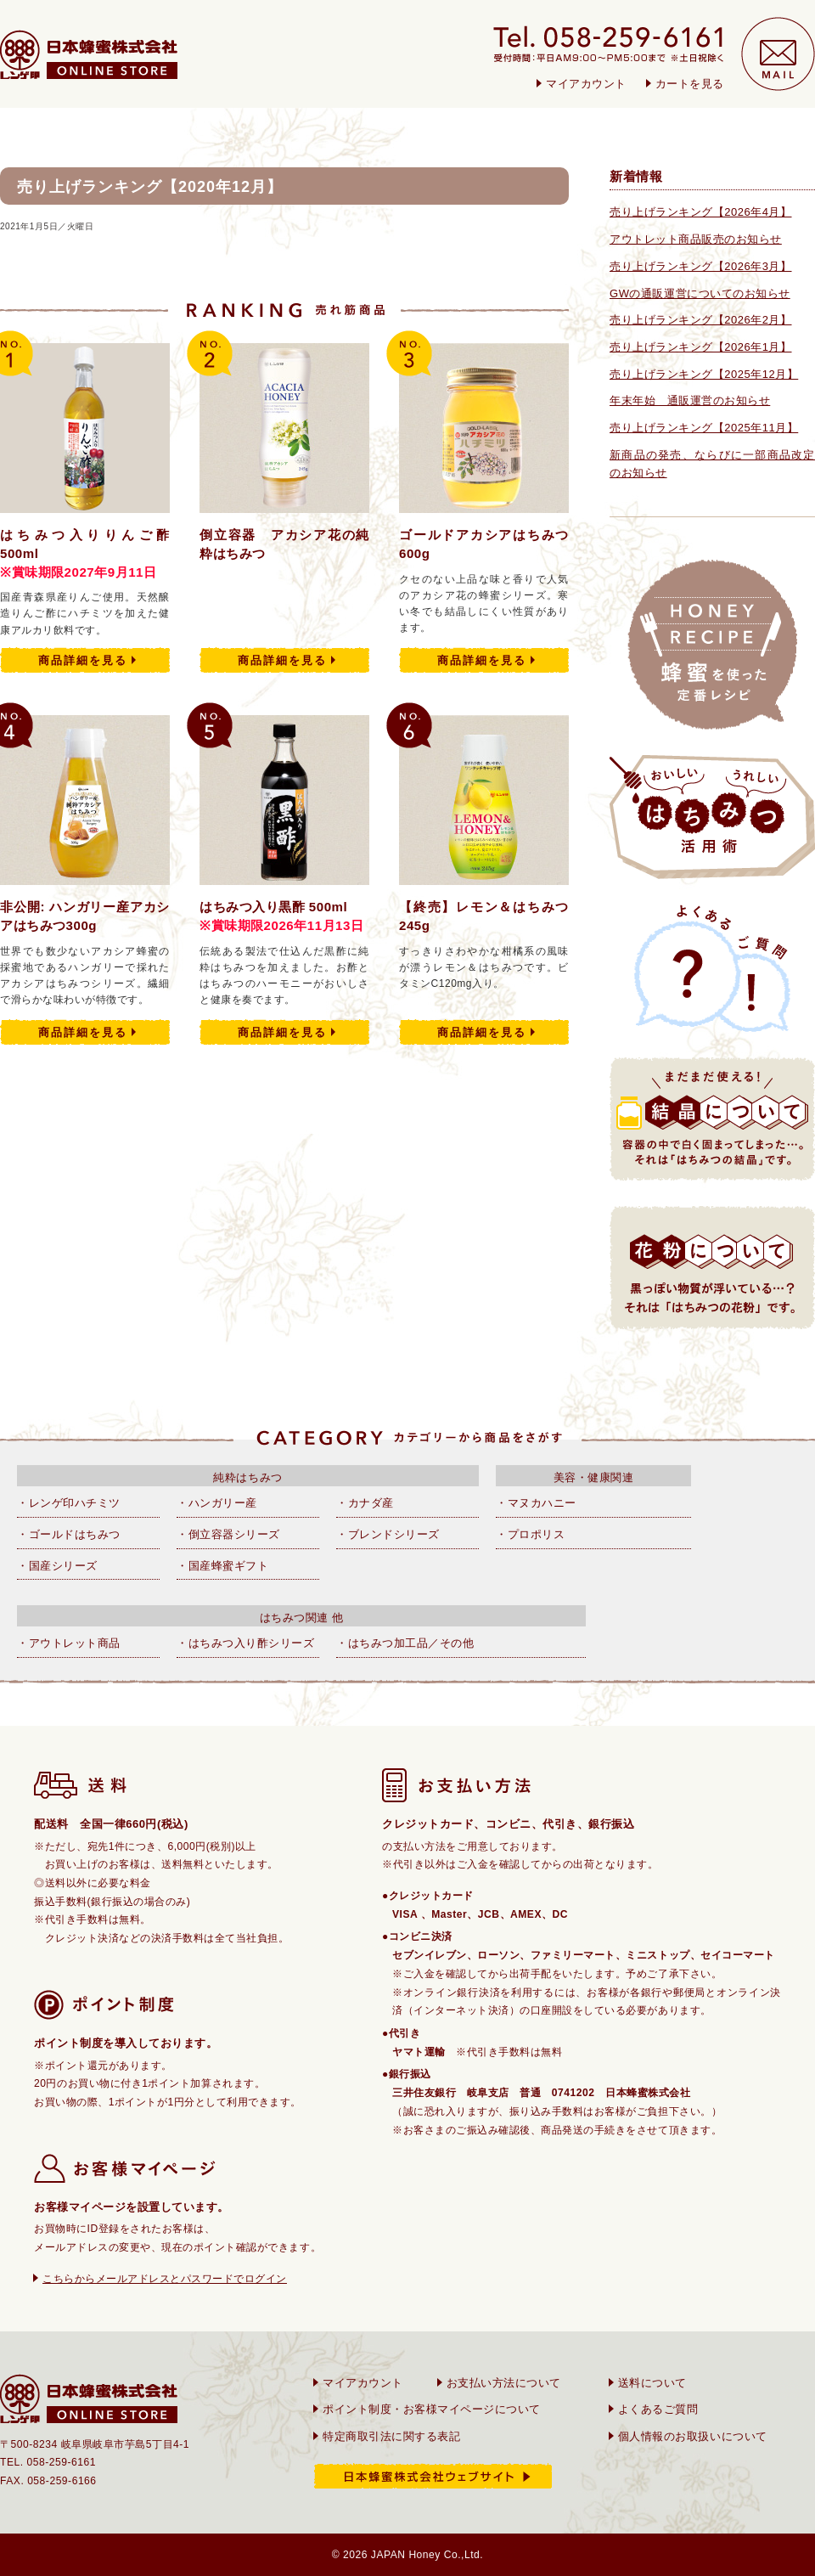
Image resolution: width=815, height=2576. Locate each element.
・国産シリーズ (57, 1565)
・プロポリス (530, 1534)
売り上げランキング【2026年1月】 (701, 347)
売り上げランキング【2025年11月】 (704, 427)
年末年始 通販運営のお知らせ (690, 400)
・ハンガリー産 (217, 1503)
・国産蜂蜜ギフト (222, 1565)
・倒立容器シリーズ (228, 1534)
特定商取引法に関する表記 (391, 2436)
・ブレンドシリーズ (388, 1534)
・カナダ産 (365, 1503)
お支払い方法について (504, 2382)
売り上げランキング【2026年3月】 (701, 266)
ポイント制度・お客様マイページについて (432, 2409)
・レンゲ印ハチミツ (69, 1503)
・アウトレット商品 (69, 1643)
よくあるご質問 (658, 2409)
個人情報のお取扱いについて (692, 2436)
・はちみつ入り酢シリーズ (245, 1643)
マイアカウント (586, 83)
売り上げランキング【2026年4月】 (701, 212)
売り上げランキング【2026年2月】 (701, 319)
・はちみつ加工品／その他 (405, 1643)
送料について (652, 2382)
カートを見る (689, 83)
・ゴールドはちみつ (69, 1534)
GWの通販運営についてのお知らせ (700, 293)
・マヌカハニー (536, 1503)
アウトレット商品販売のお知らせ (696, 239)
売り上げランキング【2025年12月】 (704, 374)
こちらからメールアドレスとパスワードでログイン (164, 2279)
